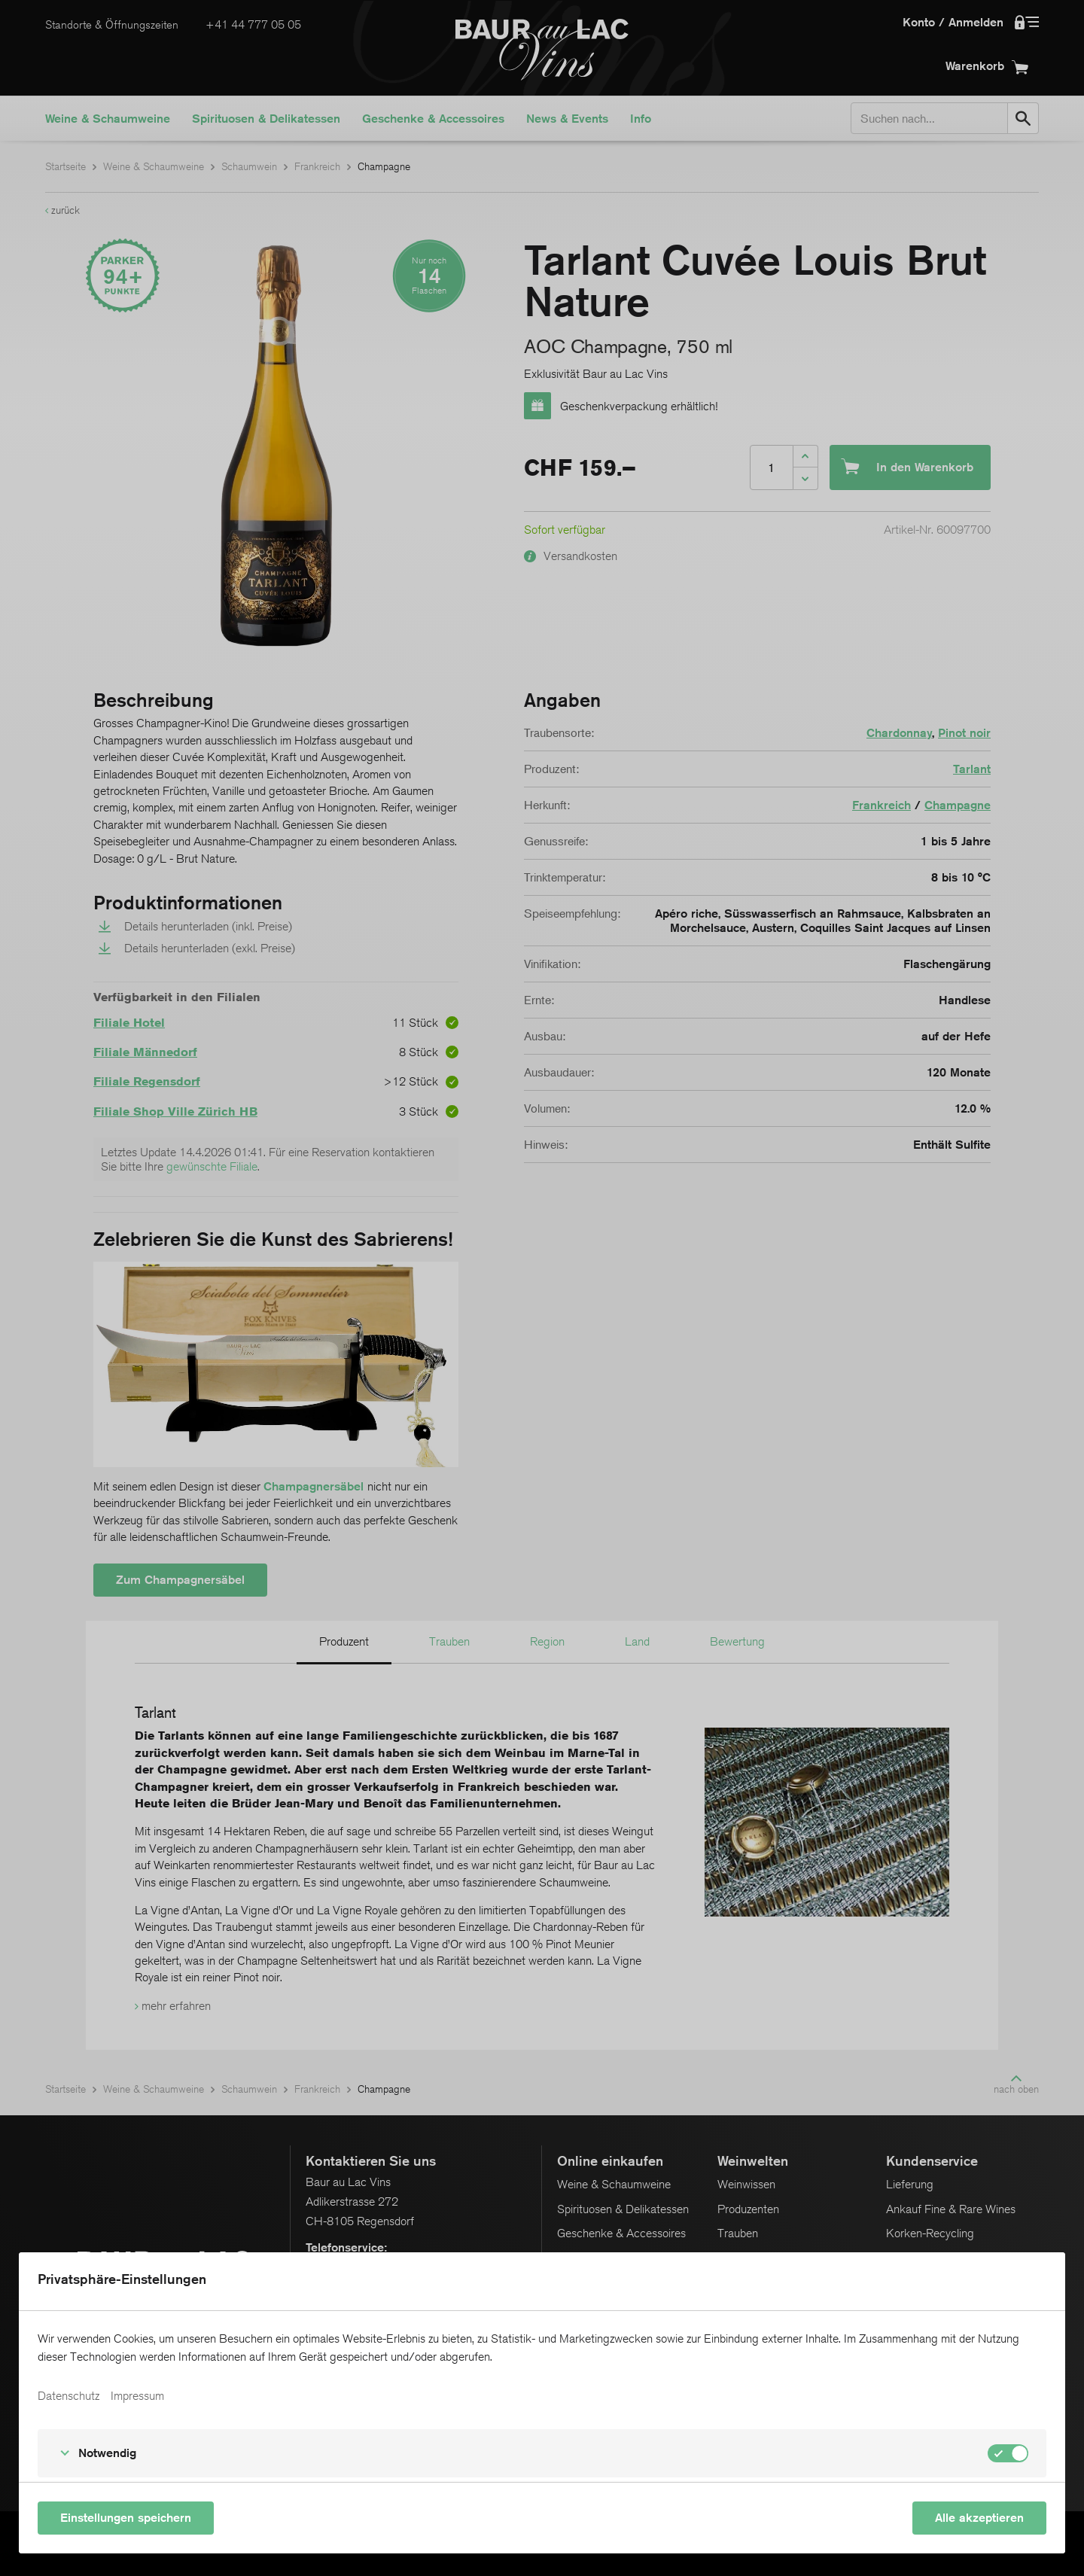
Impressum (137, 2396)
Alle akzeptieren (979, 2518)
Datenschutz (68, 2396)
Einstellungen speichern (125, 2518)
